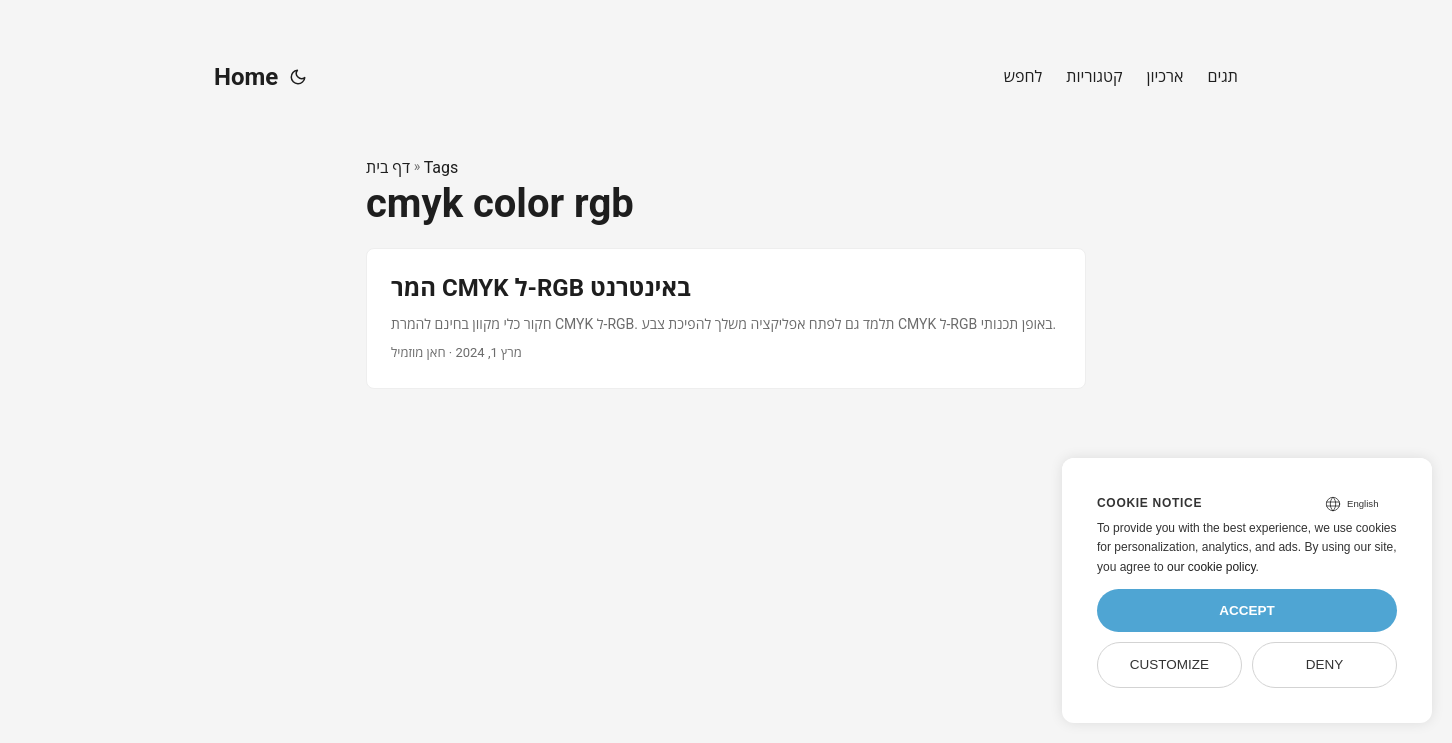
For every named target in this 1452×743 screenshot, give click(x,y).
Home (246, 77)
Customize (1169, 664)
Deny (1325, 664)
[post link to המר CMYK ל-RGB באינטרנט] (726, 318)
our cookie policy (1211, 567)
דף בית (388, 167)
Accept (1247, 610)
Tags (441, 167)
